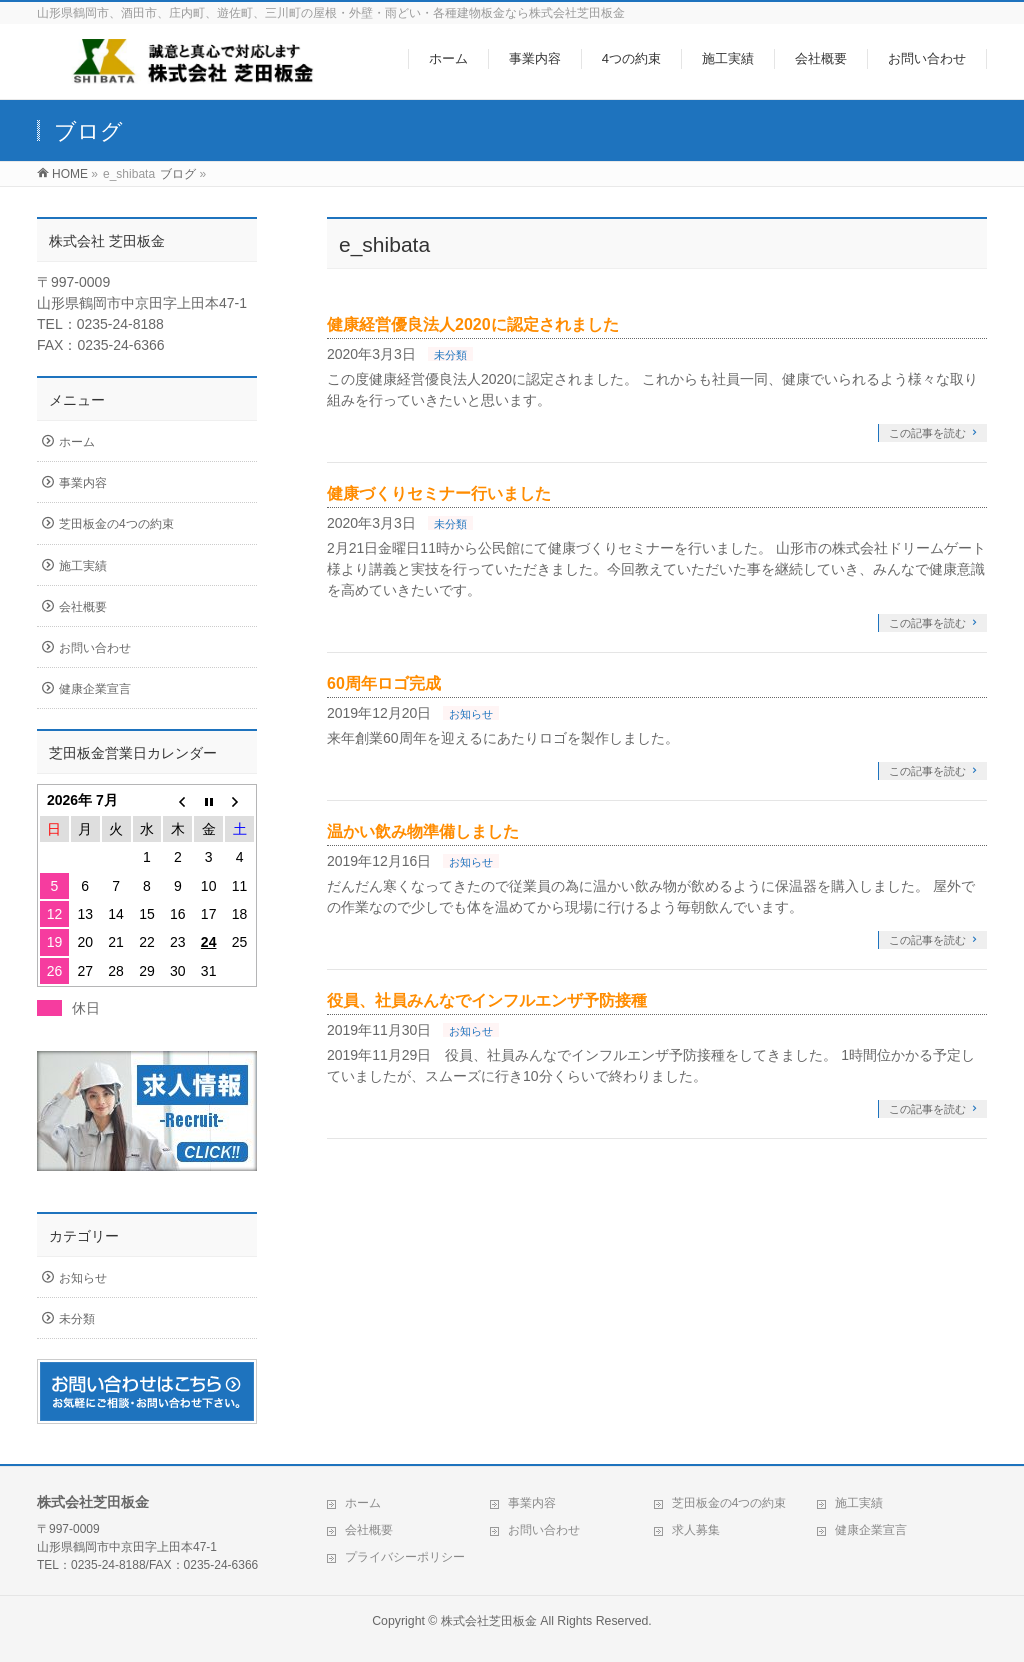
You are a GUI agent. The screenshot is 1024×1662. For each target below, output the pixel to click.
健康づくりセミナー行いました (439, 493)
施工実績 (83, 566)
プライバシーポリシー (405, 1557)
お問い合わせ (95, 648)
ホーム (77, 442)
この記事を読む (927, 433)
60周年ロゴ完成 (384, 683)
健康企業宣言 (95, 689)
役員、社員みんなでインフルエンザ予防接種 (487, 1000)
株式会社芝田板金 (489, 1621)
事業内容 (83, 483)
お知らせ (471, 714)
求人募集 (696, 1530)
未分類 (450, 355)
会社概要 (83, 607)
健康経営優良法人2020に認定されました (473, 324)
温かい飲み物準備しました (423, 831)
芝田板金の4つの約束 (116, 524)
